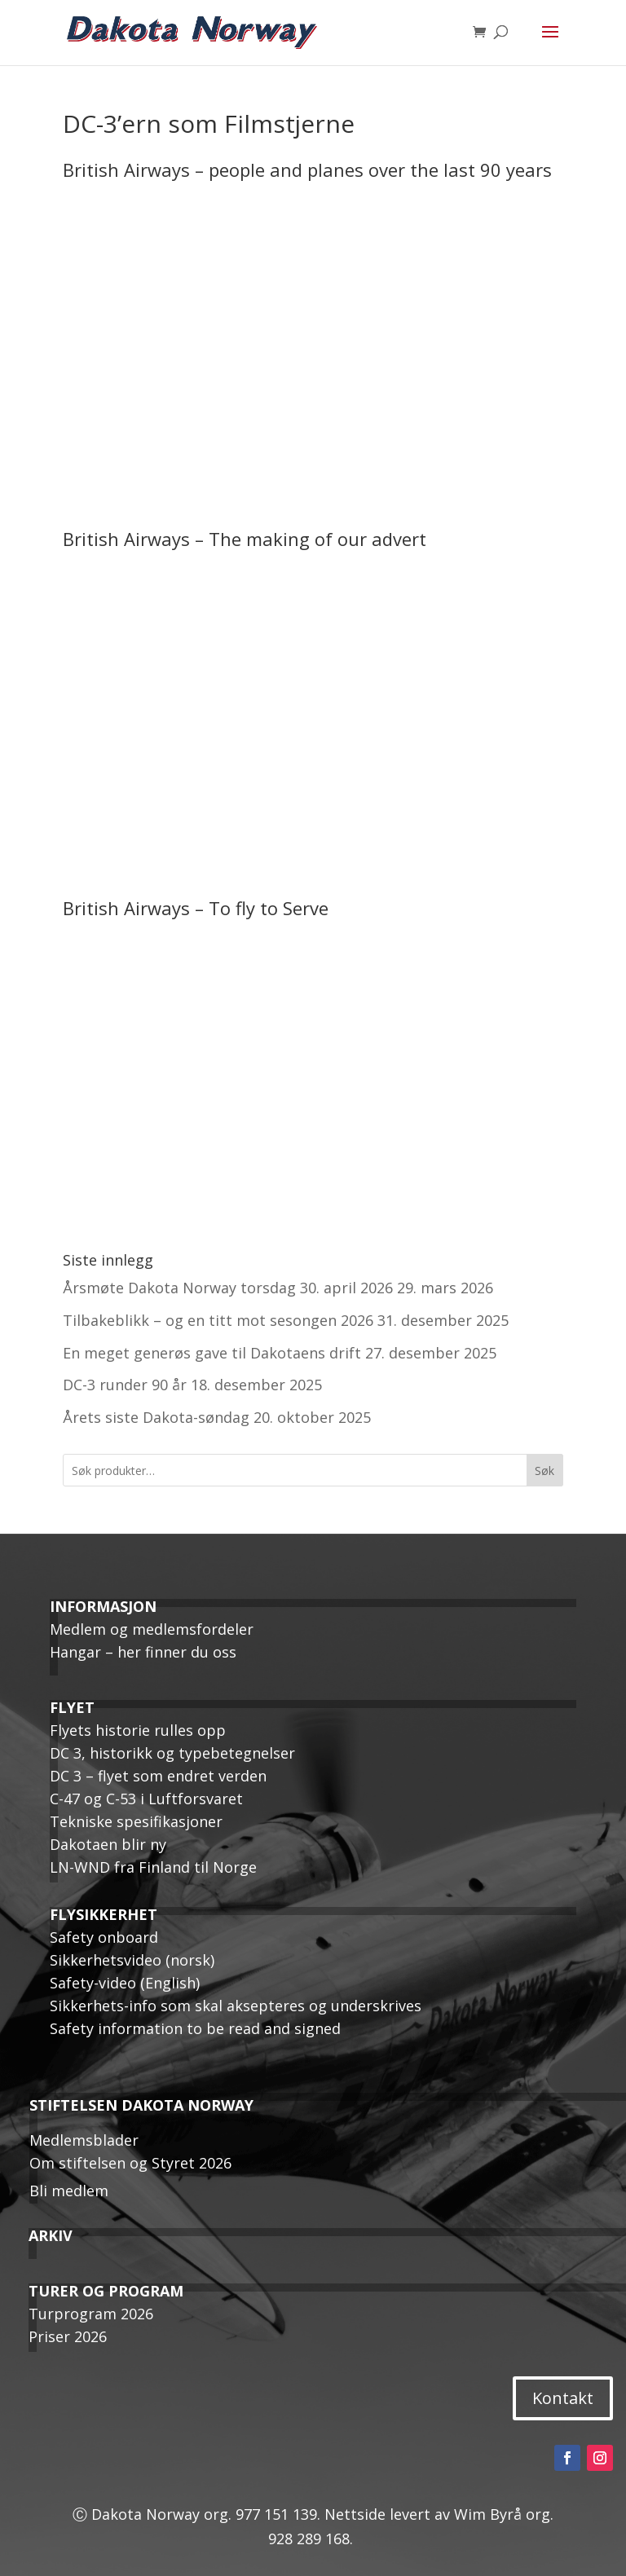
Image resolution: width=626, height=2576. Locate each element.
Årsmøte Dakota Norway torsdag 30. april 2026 (228, 1287)
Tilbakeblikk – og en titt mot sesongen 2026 (218, 1320)
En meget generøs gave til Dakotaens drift (212, 1353)
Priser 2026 (68, 2336)
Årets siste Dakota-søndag (156, 1417)
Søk (544, 1470)
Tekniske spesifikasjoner (136, 1821)
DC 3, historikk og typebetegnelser (172, 1753)
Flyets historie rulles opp (138, 1730)
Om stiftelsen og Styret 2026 (130, 2163)
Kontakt (562, 2398)
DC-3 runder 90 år (125, 1384)
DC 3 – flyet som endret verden (158, 1776)
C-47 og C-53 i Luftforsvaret (146, 1798)
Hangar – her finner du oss (143, 1652)
